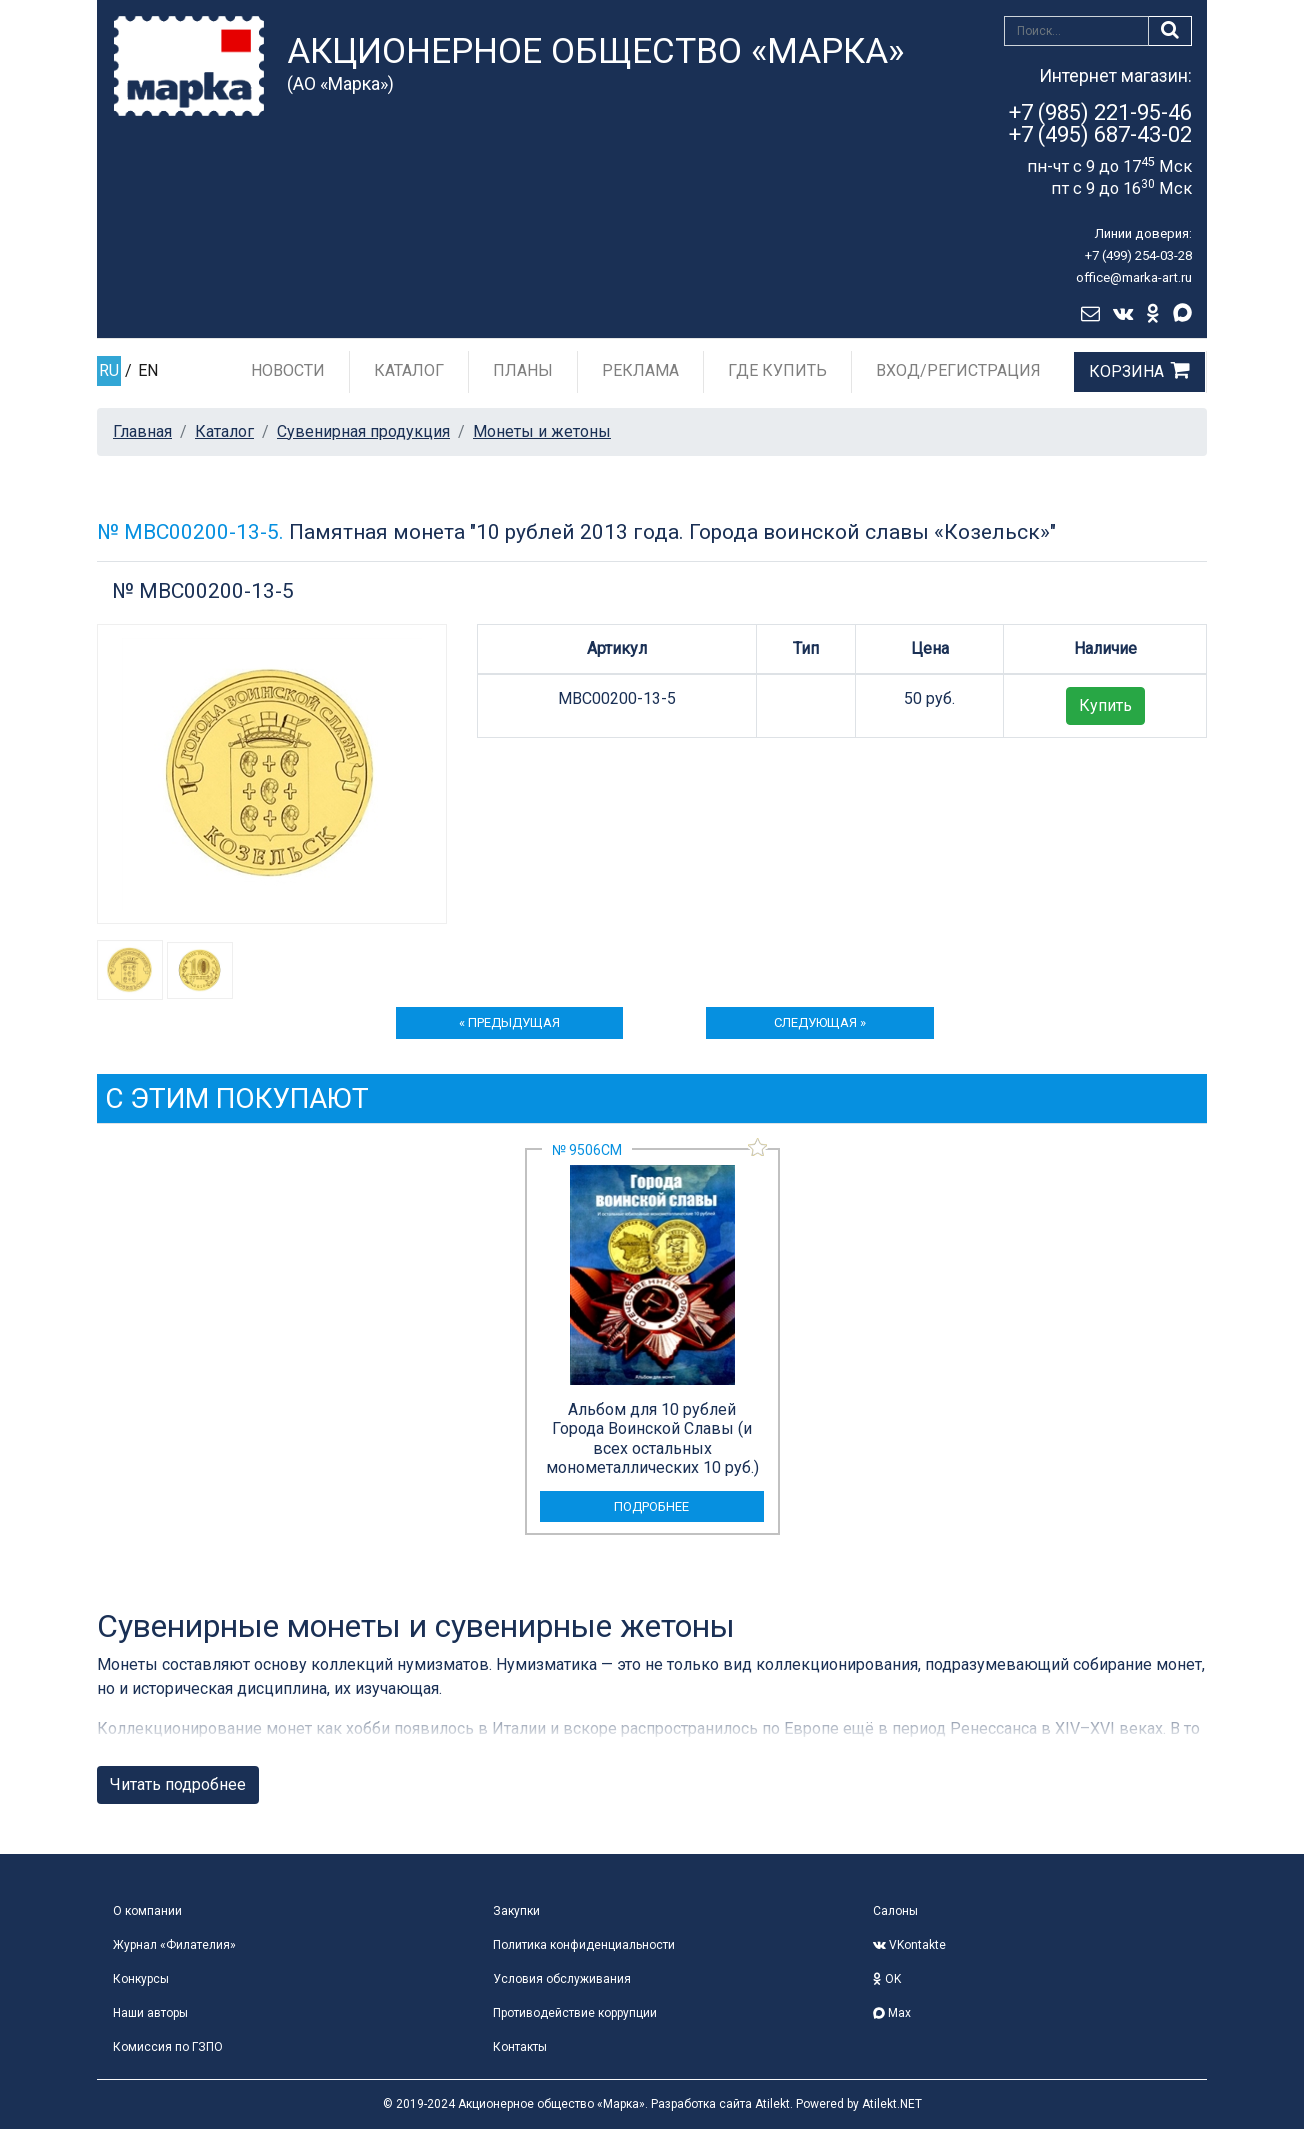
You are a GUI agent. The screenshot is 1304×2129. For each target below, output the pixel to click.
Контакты (520, 2047)
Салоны (895, 1911)
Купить (1105, 705)
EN (148, 370)
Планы (523, 370)
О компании (147, 1911)
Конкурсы (141, 1979)
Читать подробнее (178, 1784)
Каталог (409, 370)
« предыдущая (509, 1022)
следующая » (820, 1022)
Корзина (1126, 371)
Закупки (516, 1911)
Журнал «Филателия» (174, 1945)
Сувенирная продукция (363, 431)
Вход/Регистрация (958, 370)
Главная (142, 431)
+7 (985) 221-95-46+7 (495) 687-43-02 (1100, 123)
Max (892, 2013)
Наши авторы (150, 2013)
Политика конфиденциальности (584, 1945)
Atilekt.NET (892, 2104)
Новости (288, 370)
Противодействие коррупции (575, 2013)
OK (887, 1979)
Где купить (777, 370)
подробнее (651, 1506)
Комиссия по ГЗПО (168, 2047)
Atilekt (772, 2104)
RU (109, 370)
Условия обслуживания (562, 1979)
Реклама (640, 370)
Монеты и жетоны (542, 431)
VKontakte (909, 1945)
